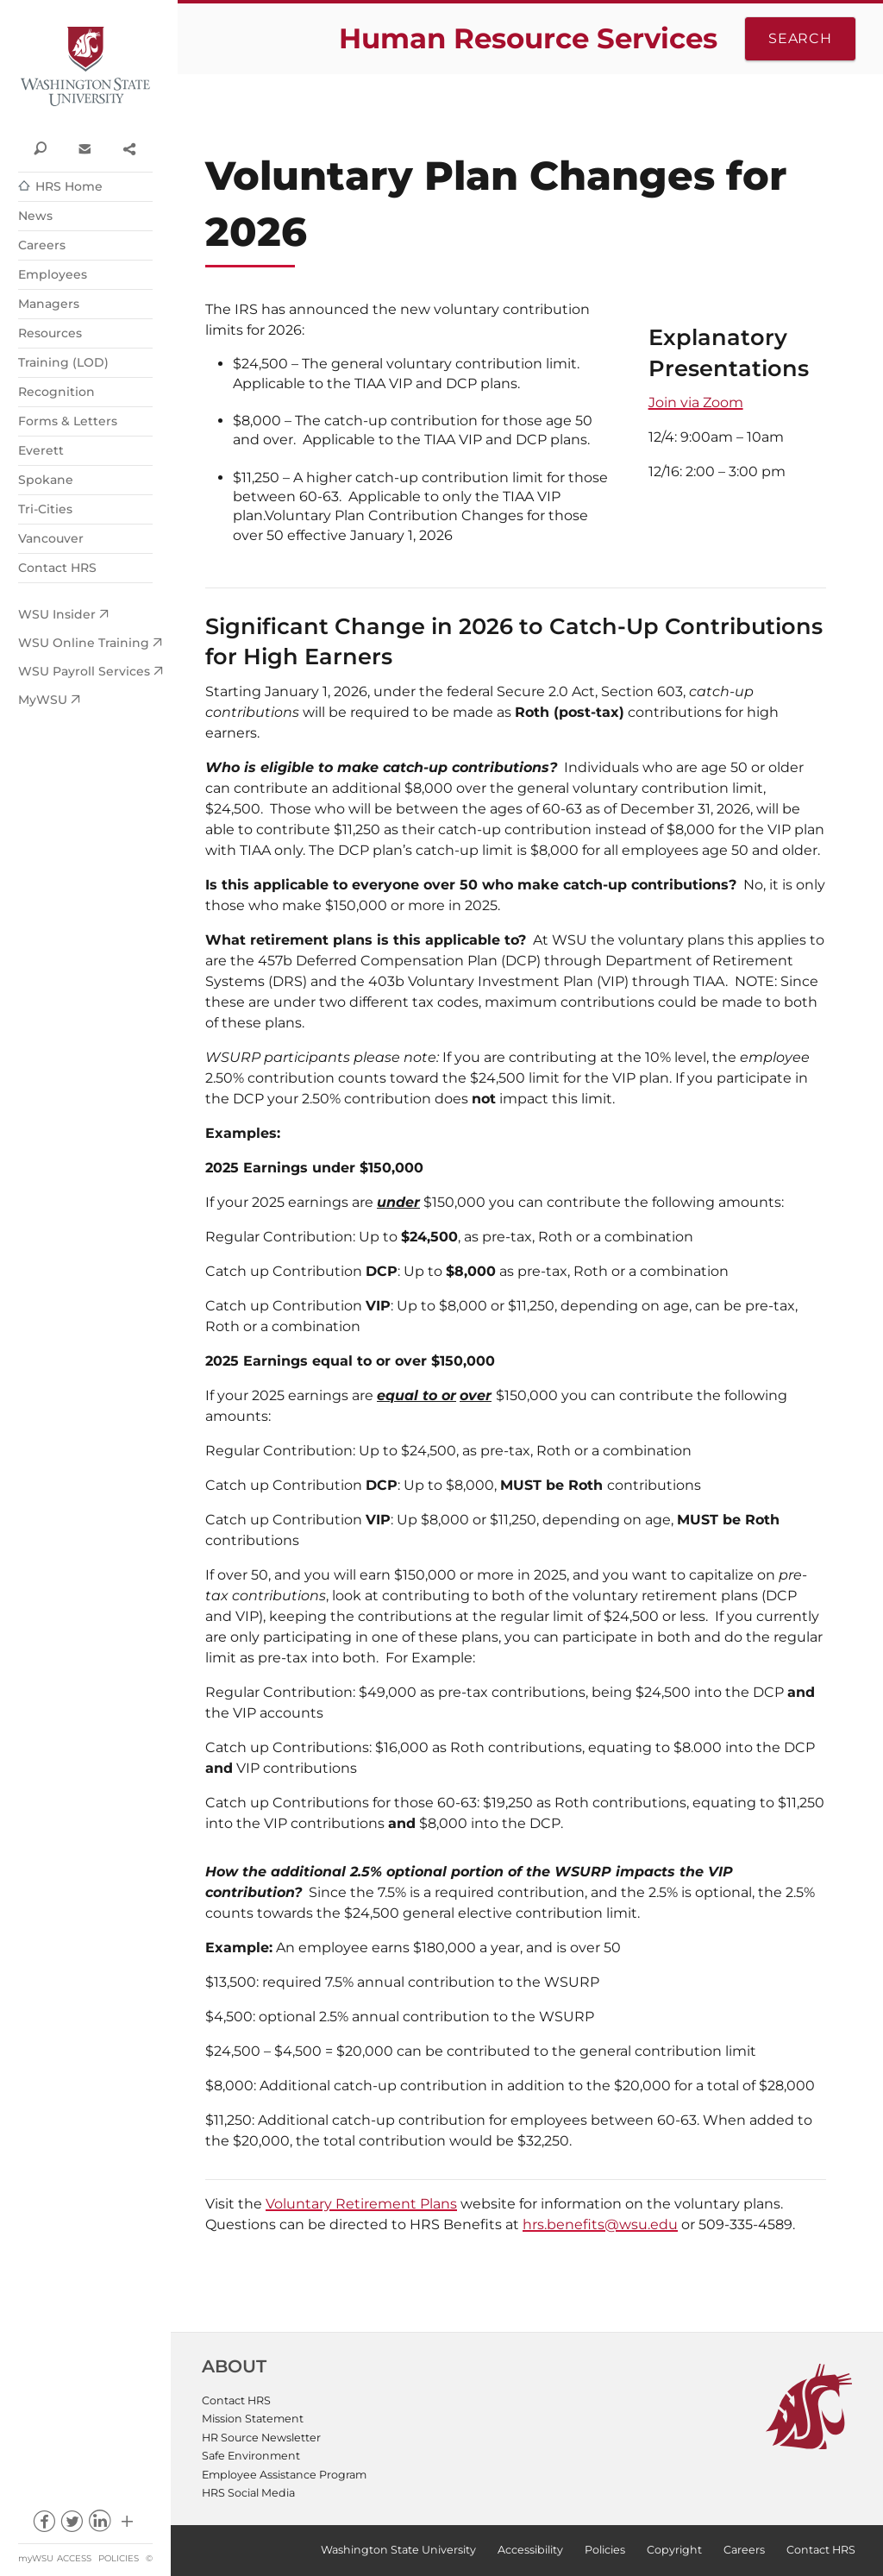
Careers (42, 245)
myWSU (35, 2558)
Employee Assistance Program (284, 2474)
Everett (41, 450)
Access (74, 2558)
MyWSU (42, 699)
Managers (48, 303)
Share (129, 147)
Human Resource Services (528, 38)
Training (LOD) (63, 362)
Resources (50, 333)
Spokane (45, 479)
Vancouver (51, 538)
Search (800, 38)
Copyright (674, 2549)
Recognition (56, 391)
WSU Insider (57, 614)
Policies (118, 2558)
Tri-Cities (45, 509)
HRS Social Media (248, 2492)
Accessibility (530, 2549)
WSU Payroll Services (84, 671)
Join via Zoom (695, 402)
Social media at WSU (127, 2525)
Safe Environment (251, 2455)
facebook (43, 2525)
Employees (52, 274)
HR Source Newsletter (261, 2437)
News (35, 215)
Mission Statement (253, 2418)
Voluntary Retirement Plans (361, 2204)
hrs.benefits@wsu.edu (600, 2224)
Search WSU (40, 147)
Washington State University (85, 67)
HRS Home (69, 186)
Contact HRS (57, 567)
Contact (84, 147)
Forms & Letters (67, 421)
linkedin (99, 2525)
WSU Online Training (83, 642)
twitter (71, 2525)
